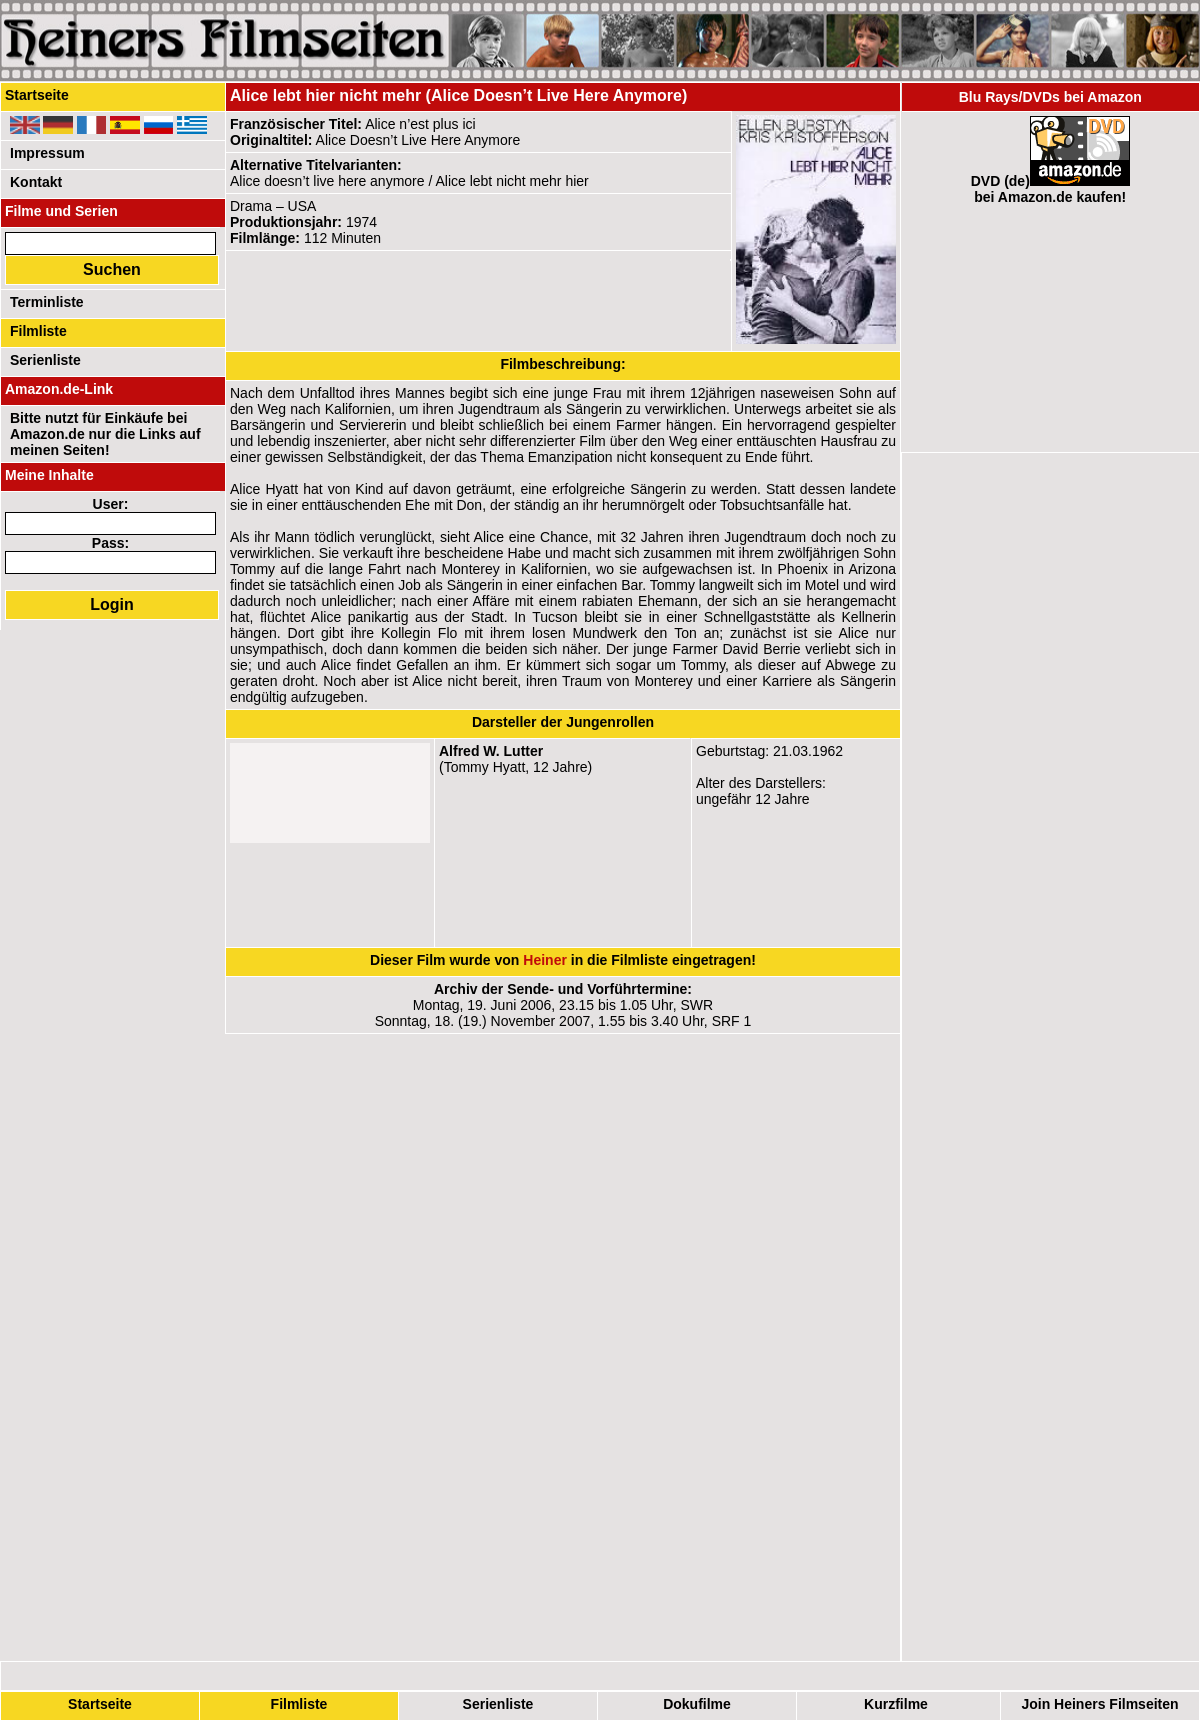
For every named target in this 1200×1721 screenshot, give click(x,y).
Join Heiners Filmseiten (1099, 1704)
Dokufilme (697, 1704)
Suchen (112, 269)
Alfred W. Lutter (491, 751)
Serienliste (498, 1704)
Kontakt (36, 182)
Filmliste (299, 1704)
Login (112, 604)
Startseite (100, 1704)
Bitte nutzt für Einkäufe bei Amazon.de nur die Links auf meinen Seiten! (105, 434)
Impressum (47, 153)
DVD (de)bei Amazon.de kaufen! (1050, 189)
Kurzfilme (896, 1704)
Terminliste (47, 302)
